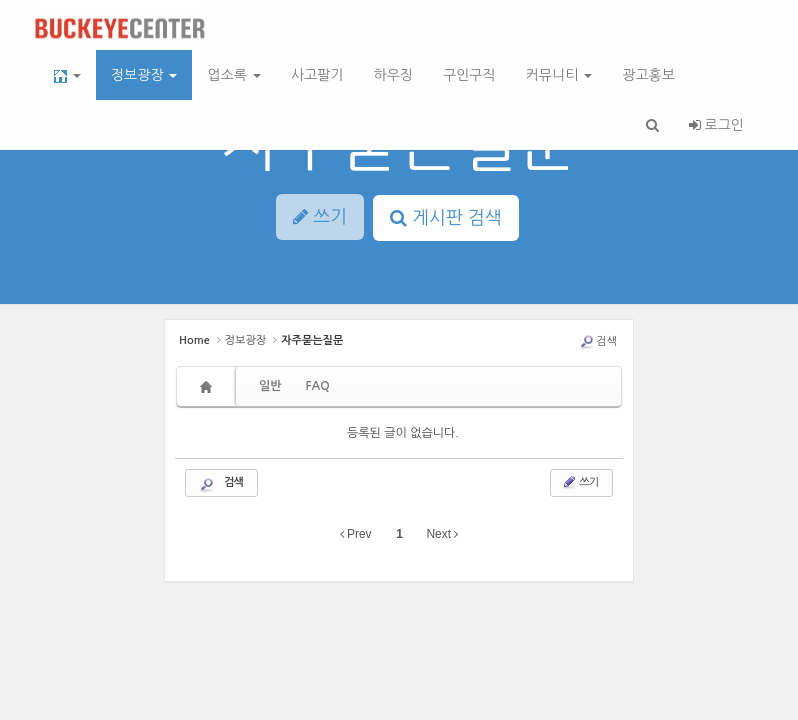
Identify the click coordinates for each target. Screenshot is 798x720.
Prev (356, 534)
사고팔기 (317, 75)
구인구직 (469, 75)
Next (442, 534)
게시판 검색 (446, 218)
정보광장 (144, 75)
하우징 (393, 75)
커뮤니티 (559, 75)
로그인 (716, 125)
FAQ (318, 386)
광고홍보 (648, 75)
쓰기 (579, 482)
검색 (598, 342)
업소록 (233, 75)
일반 (270, 386)
